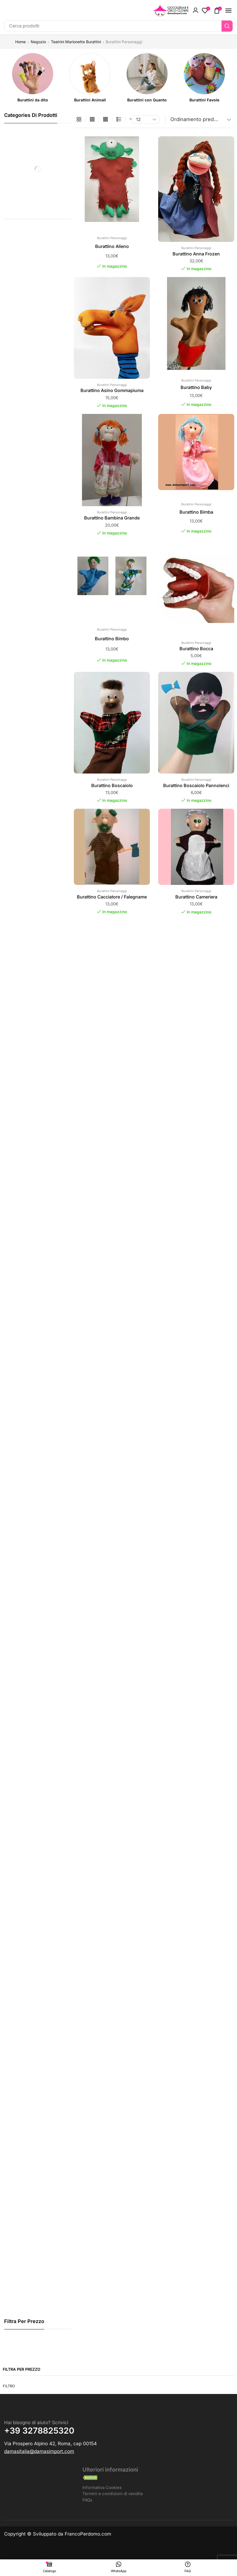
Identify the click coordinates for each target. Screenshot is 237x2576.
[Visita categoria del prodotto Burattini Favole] (204, 100)
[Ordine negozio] (199, 119)
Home (20, 41)
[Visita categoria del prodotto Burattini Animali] (90, 100)
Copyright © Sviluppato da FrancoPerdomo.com (57, 2534)
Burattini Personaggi (112, 238)
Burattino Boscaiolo (112, 785)
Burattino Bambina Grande (112, 518)
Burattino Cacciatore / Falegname (112, 897)
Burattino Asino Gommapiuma (112, 390)
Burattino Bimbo (112, 638)
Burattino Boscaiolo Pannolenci (196, 785)
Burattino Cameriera (196, 897)
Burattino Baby (196, 387)
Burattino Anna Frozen (196, 254)
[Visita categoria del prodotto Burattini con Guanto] (147, 100)
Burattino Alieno (112, 246)
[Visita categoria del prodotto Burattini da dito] (32, 100)
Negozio (38, 41)
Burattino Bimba (196, 512)
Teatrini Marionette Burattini (76, 41)
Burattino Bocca (196, 648)
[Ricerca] (227, 26)
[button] (195, 10)
